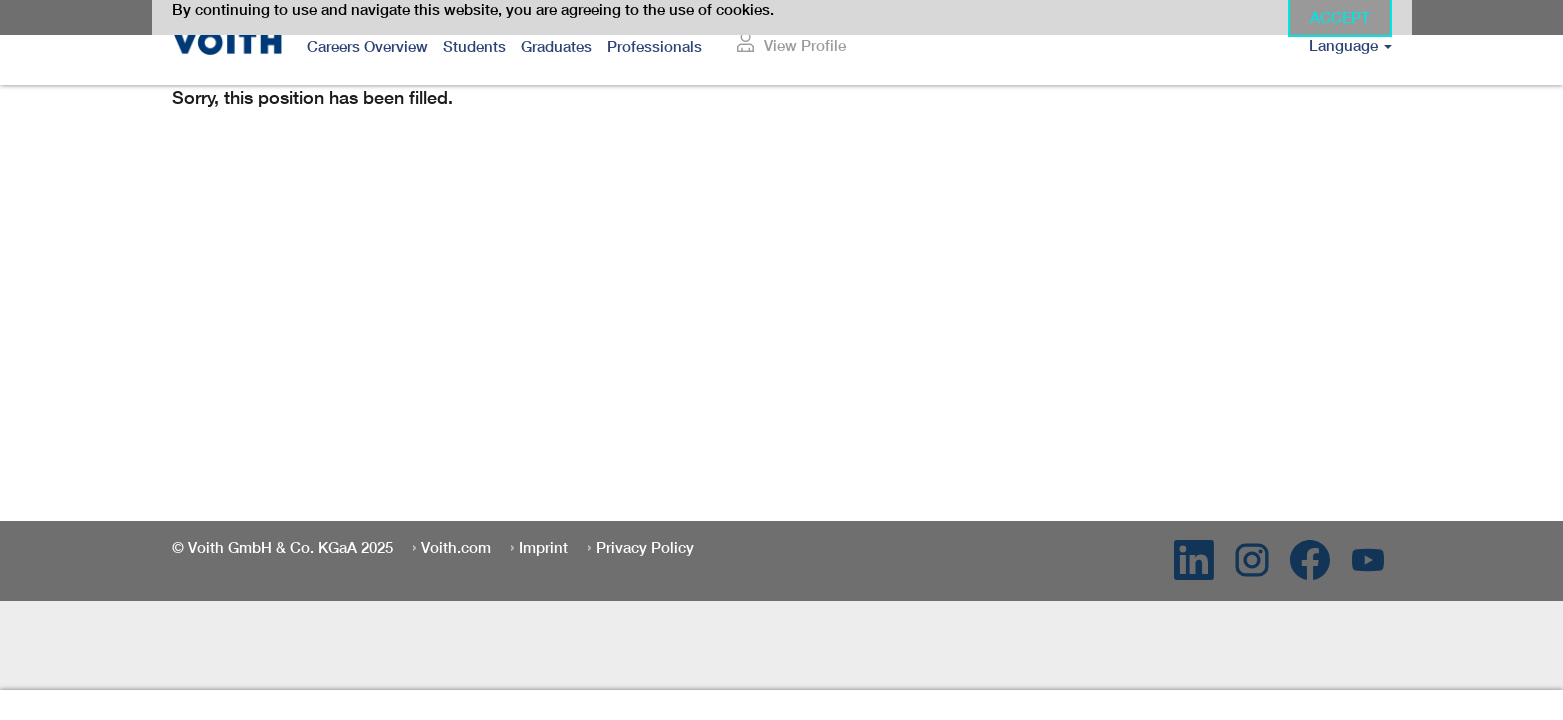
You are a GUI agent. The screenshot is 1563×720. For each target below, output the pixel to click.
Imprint (543, 547)
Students (474, 46)
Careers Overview (367, 46)
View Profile (805, 45)
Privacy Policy (645, 547)
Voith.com (456, 547)
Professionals (654, 46)
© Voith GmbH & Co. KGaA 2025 (282, 547)
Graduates (556, 46)
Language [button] (1350, 45)
